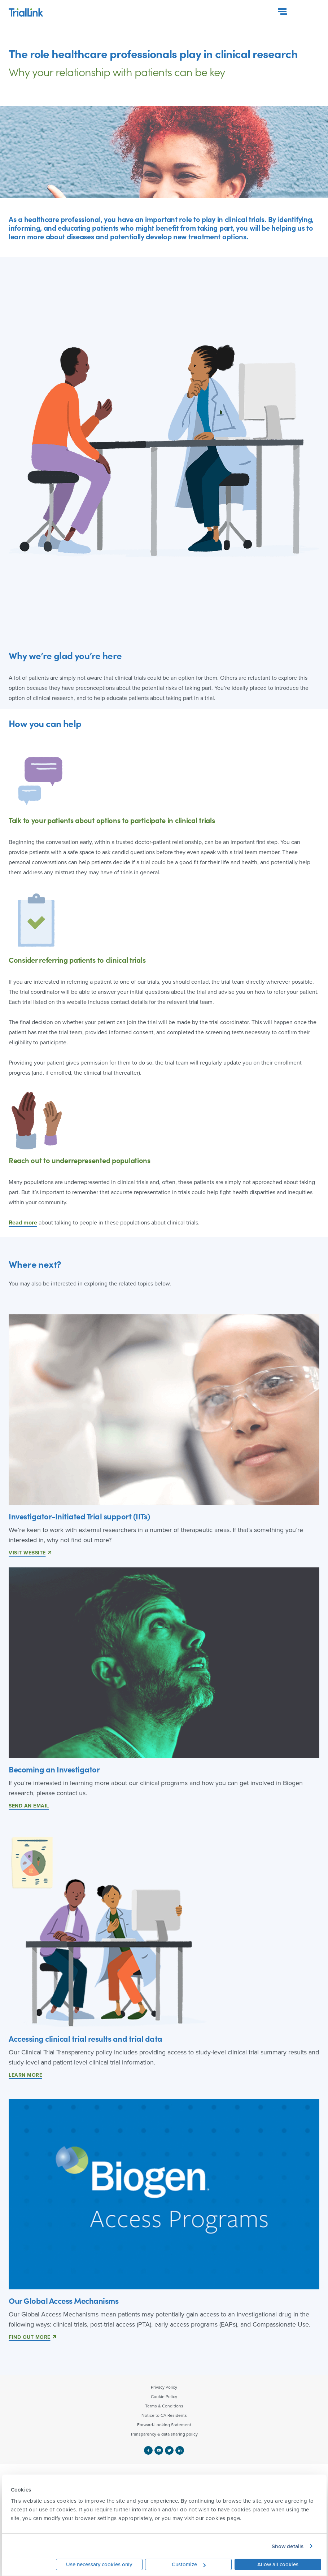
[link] (164, 1932)
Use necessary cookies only (99, 2564)
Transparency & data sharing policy (164, 2434)
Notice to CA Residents (164, 2415)
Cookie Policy (164, 2396)
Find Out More (30, 2337)
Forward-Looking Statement (164, 2424)
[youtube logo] (159, 2450)
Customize (189, 2564)
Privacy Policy (164, 2387)
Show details (287, 2546)
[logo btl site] (26, 10)
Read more (23, 1222)
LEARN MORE (25, 2075)
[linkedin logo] (179, 2450)
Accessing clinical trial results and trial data (85, 2038)
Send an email (29, 1805)
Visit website (27, 1552)
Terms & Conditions (164, 2406)
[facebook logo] (149, 2450)
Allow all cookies (277, 2564)
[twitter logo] (170, 2450)
